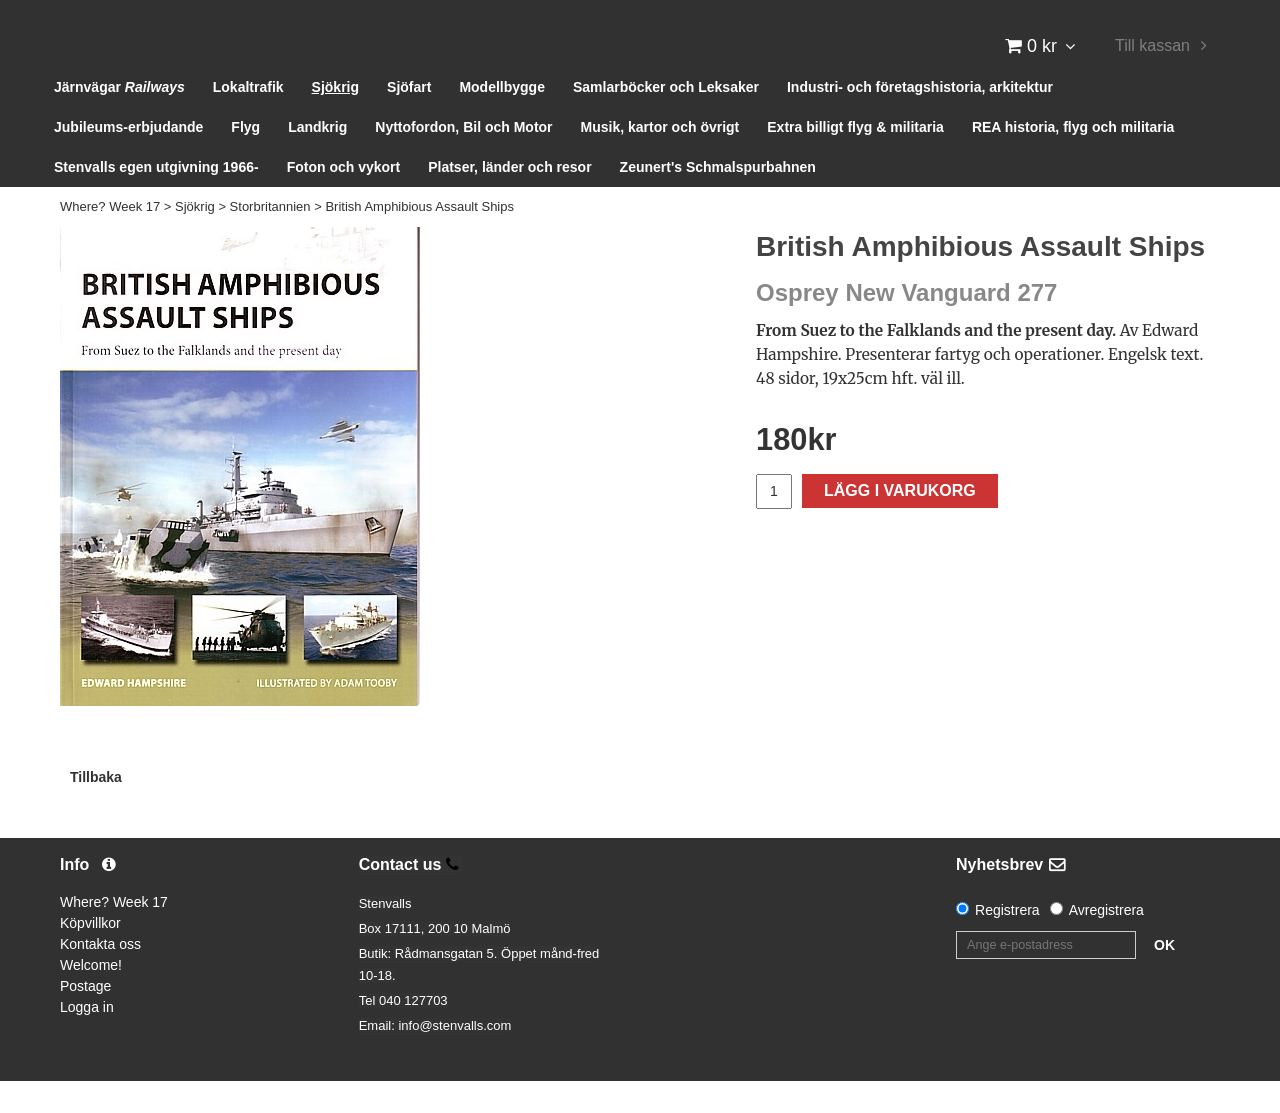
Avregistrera (1106, 943)
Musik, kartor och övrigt (660, 160)
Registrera (1007, 943)
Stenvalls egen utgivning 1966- (156, 200)
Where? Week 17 (110, 239)
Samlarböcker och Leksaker (666, 120)
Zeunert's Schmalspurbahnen (718, 200)
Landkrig (317, 160)
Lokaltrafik (248, 120)
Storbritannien (270, 239)
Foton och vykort (344, 200)
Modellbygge (502, 120)
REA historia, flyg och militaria (1073, 160)
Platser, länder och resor (509, 200)
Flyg (245, 160)
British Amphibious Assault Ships (419, 239)
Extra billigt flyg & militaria (855, 160)
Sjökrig (335, 120)
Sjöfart (409, 120)
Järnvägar (119, 120)
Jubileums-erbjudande (128, 160)
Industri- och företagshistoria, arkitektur (920, 120)
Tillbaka (96, 809)
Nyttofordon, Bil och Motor (463, 160)
